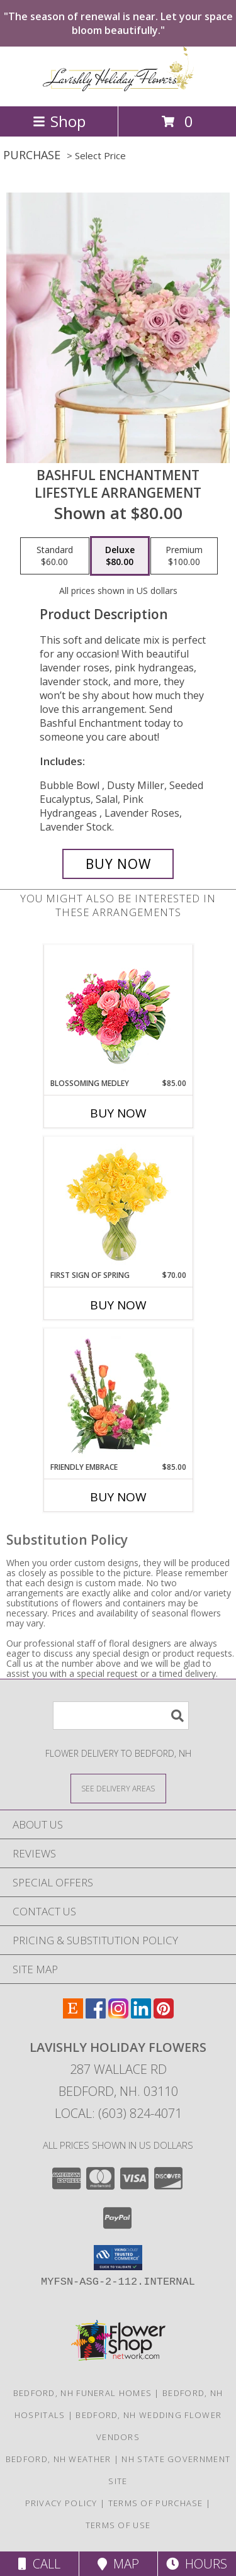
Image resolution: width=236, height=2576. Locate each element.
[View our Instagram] (118, 2014)
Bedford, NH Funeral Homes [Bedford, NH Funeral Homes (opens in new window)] (82, 2393)
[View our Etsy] (73, 2014)
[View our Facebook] (96, 2014)
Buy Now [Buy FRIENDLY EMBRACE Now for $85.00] (118, 1497)
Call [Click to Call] (39, 2563)
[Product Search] (121, 1715)
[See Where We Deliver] (118, 1788)
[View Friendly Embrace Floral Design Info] (118, 1395)
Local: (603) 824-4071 (118, 2113)
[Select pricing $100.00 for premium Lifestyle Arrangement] (184, 556)
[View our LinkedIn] (141, 2014)
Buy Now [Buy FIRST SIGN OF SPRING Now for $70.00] (118, 1305)
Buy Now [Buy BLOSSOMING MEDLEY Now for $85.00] (118, 1113)
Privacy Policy (61, 2503)
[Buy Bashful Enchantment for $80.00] (118, 864)
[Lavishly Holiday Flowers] (118, 88)
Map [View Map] (118, 2563)
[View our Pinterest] (164, 2014)
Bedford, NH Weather (58, 2459)
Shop (59, 121)
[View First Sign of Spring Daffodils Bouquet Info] (118, 1203)
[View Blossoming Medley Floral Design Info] (118, 1011)
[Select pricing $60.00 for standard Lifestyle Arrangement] (55, 556)
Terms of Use (118, 2525)
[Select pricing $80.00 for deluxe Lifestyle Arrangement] (120, 556)
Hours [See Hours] (196, 2563)
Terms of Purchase (155, 2503)
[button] (118, 2257)
